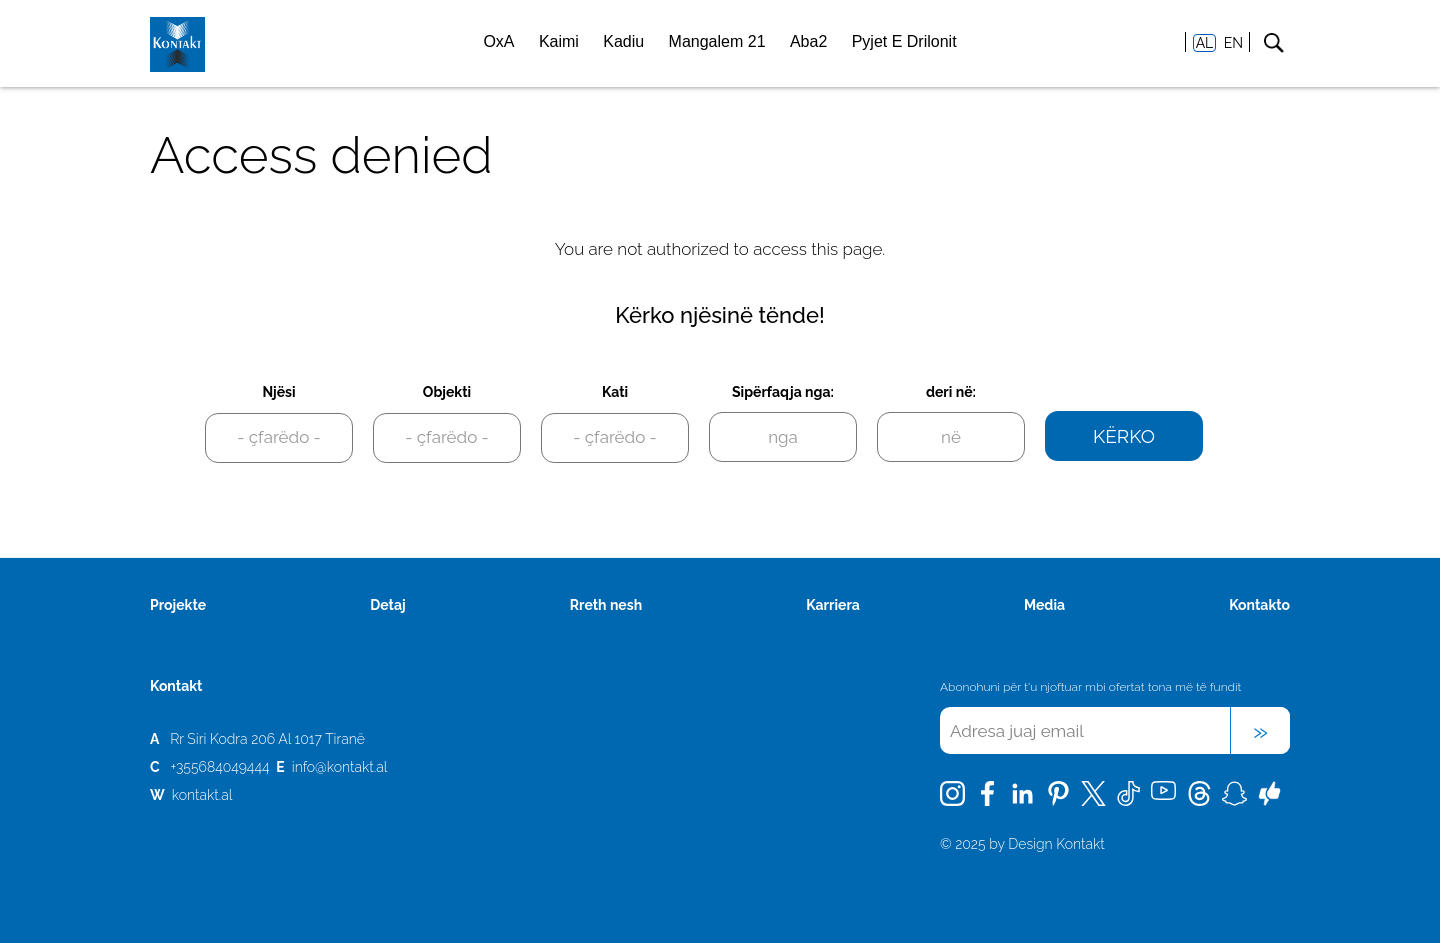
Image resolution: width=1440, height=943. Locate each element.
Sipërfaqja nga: (783, 392)
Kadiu (623, 41)
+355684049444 (219, 767)
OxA (498, 41)
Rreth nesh (606, 605)
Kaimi (559, 41)
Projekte (178, 605)
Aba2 (808, 41)
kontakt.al (202, 795)
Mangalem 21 (717, 41)
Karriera (833, 605)
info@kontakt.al (340, 767)
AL (1205, 43)
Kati (615, 392)
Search (1273, 42)
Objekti (447, 392)
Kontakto (1259, 605)
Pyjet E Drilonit (904, 41)
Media (1044, 605)
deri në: (951, 392)
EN (1233, 43)
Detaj (387, 605)
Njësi (278, 392)
